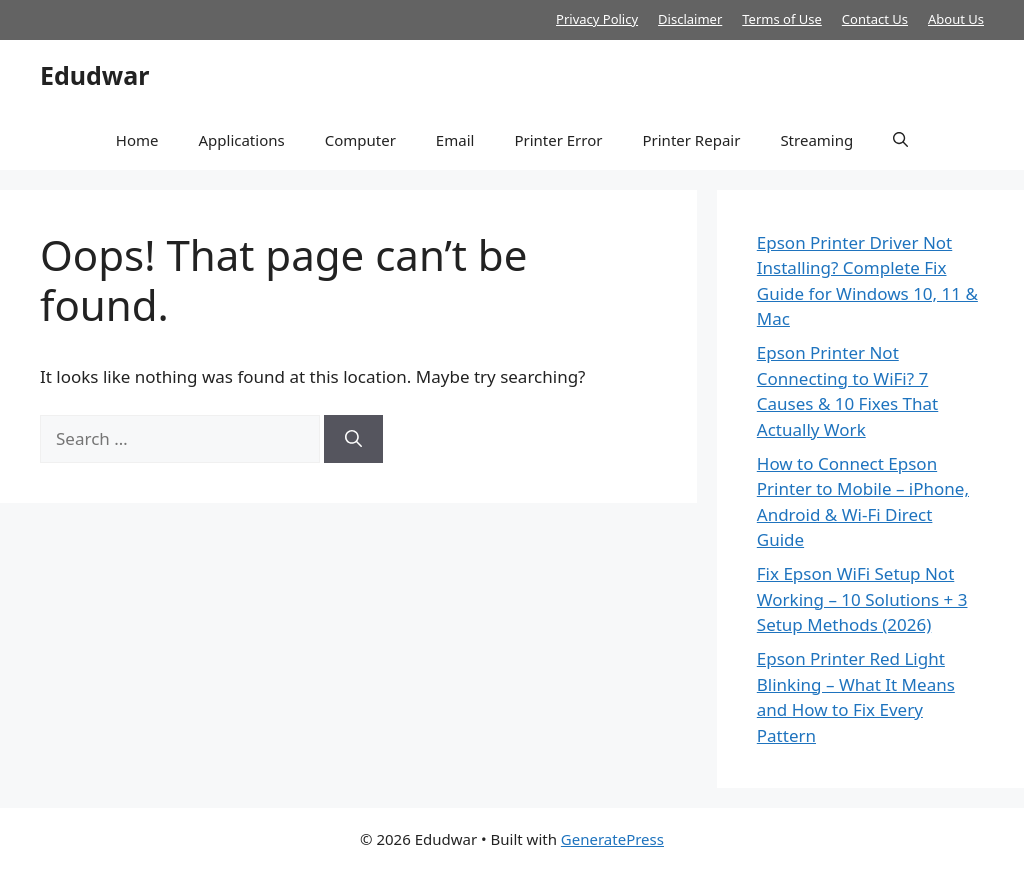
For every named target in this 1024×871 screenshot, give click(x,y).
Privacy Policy (597, 19)
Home (137, 140)
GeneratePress (612, 839)
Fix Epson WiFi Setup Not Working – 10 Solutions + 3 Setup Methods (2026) (862, 599)
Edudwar (94, 75)
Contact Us (875, 19)
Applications (241, 140)
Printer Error (558, 140)
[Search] (353, 439)
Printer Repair (691, 140)
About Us (956, 19)
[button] (900, 140)
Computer (360, 140)
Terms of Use (782, 19)
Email (455, 140)
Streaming (816, 140)
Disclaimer (690, 19)
